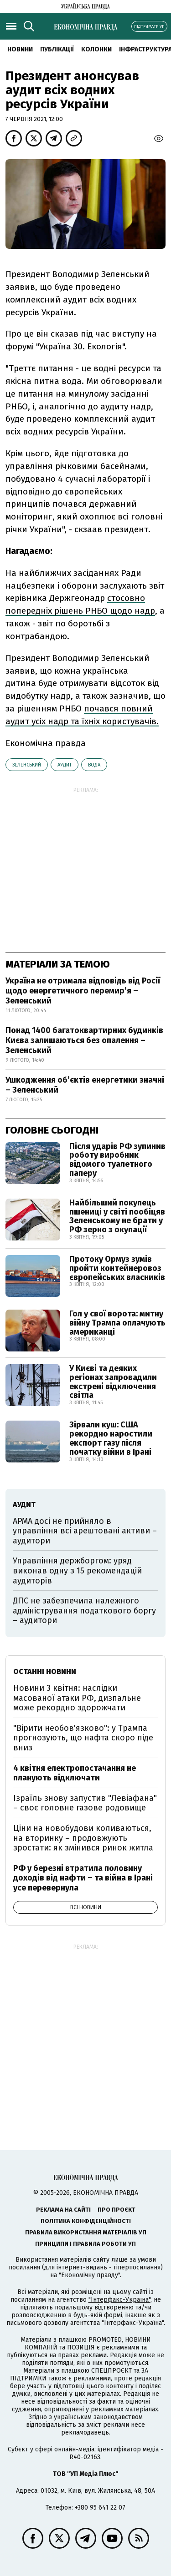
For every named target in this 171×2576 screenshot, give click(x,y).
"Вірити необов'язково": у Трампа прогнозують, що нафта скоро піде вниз (83, 1738)
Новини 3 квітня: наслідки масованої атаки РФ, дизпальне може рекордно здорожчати (77, 1698)
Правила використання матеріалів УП (85, 2232)
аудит (64, 765)
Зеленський (26, 765)
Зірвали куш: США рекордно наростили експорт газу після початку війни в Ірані (110, 1438)
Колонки (96, 49)
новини (20, 49)
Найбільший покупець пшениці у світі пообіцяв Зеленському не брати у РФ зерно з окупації (117, 1216)
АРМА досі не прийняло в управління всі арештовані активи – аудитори (85, 1531)
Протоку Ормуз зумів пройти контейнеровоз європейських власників (117, 1268)
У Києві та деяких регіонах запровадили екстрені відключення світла (113, 1381)
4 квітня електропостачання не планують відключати (74, 1773)
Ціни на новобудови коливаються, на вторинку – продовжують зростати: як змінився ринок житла (83, 1838)
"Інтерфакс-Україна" (119, 2300)
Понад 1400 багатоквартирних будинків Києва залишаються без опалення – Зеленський (84, 1040)
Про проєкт (116, 2209)
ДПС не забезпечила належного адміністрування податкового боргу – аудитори (84, 1610)
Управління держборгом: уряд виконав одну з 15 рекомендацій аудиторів (77, 1570)
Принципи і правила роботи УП (85, 2243)
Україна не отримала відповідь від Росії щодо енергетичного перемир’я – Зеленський (82, 990)
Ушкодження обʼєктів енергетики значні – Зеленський (84, 1085)
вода (94, 765)
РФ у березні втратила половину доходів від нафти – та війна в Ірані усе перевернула (83, 1878)
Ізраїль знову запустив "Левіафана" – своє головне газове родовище (85, 1803)
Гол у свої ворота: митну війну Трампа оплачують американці (117, 1323)
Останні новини (44, 1671)
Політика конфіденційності (86, 2221)
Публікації (57, 49)
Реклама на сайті (63, 2209)
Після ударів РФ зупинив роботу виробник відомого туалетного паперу (117, 1159)
